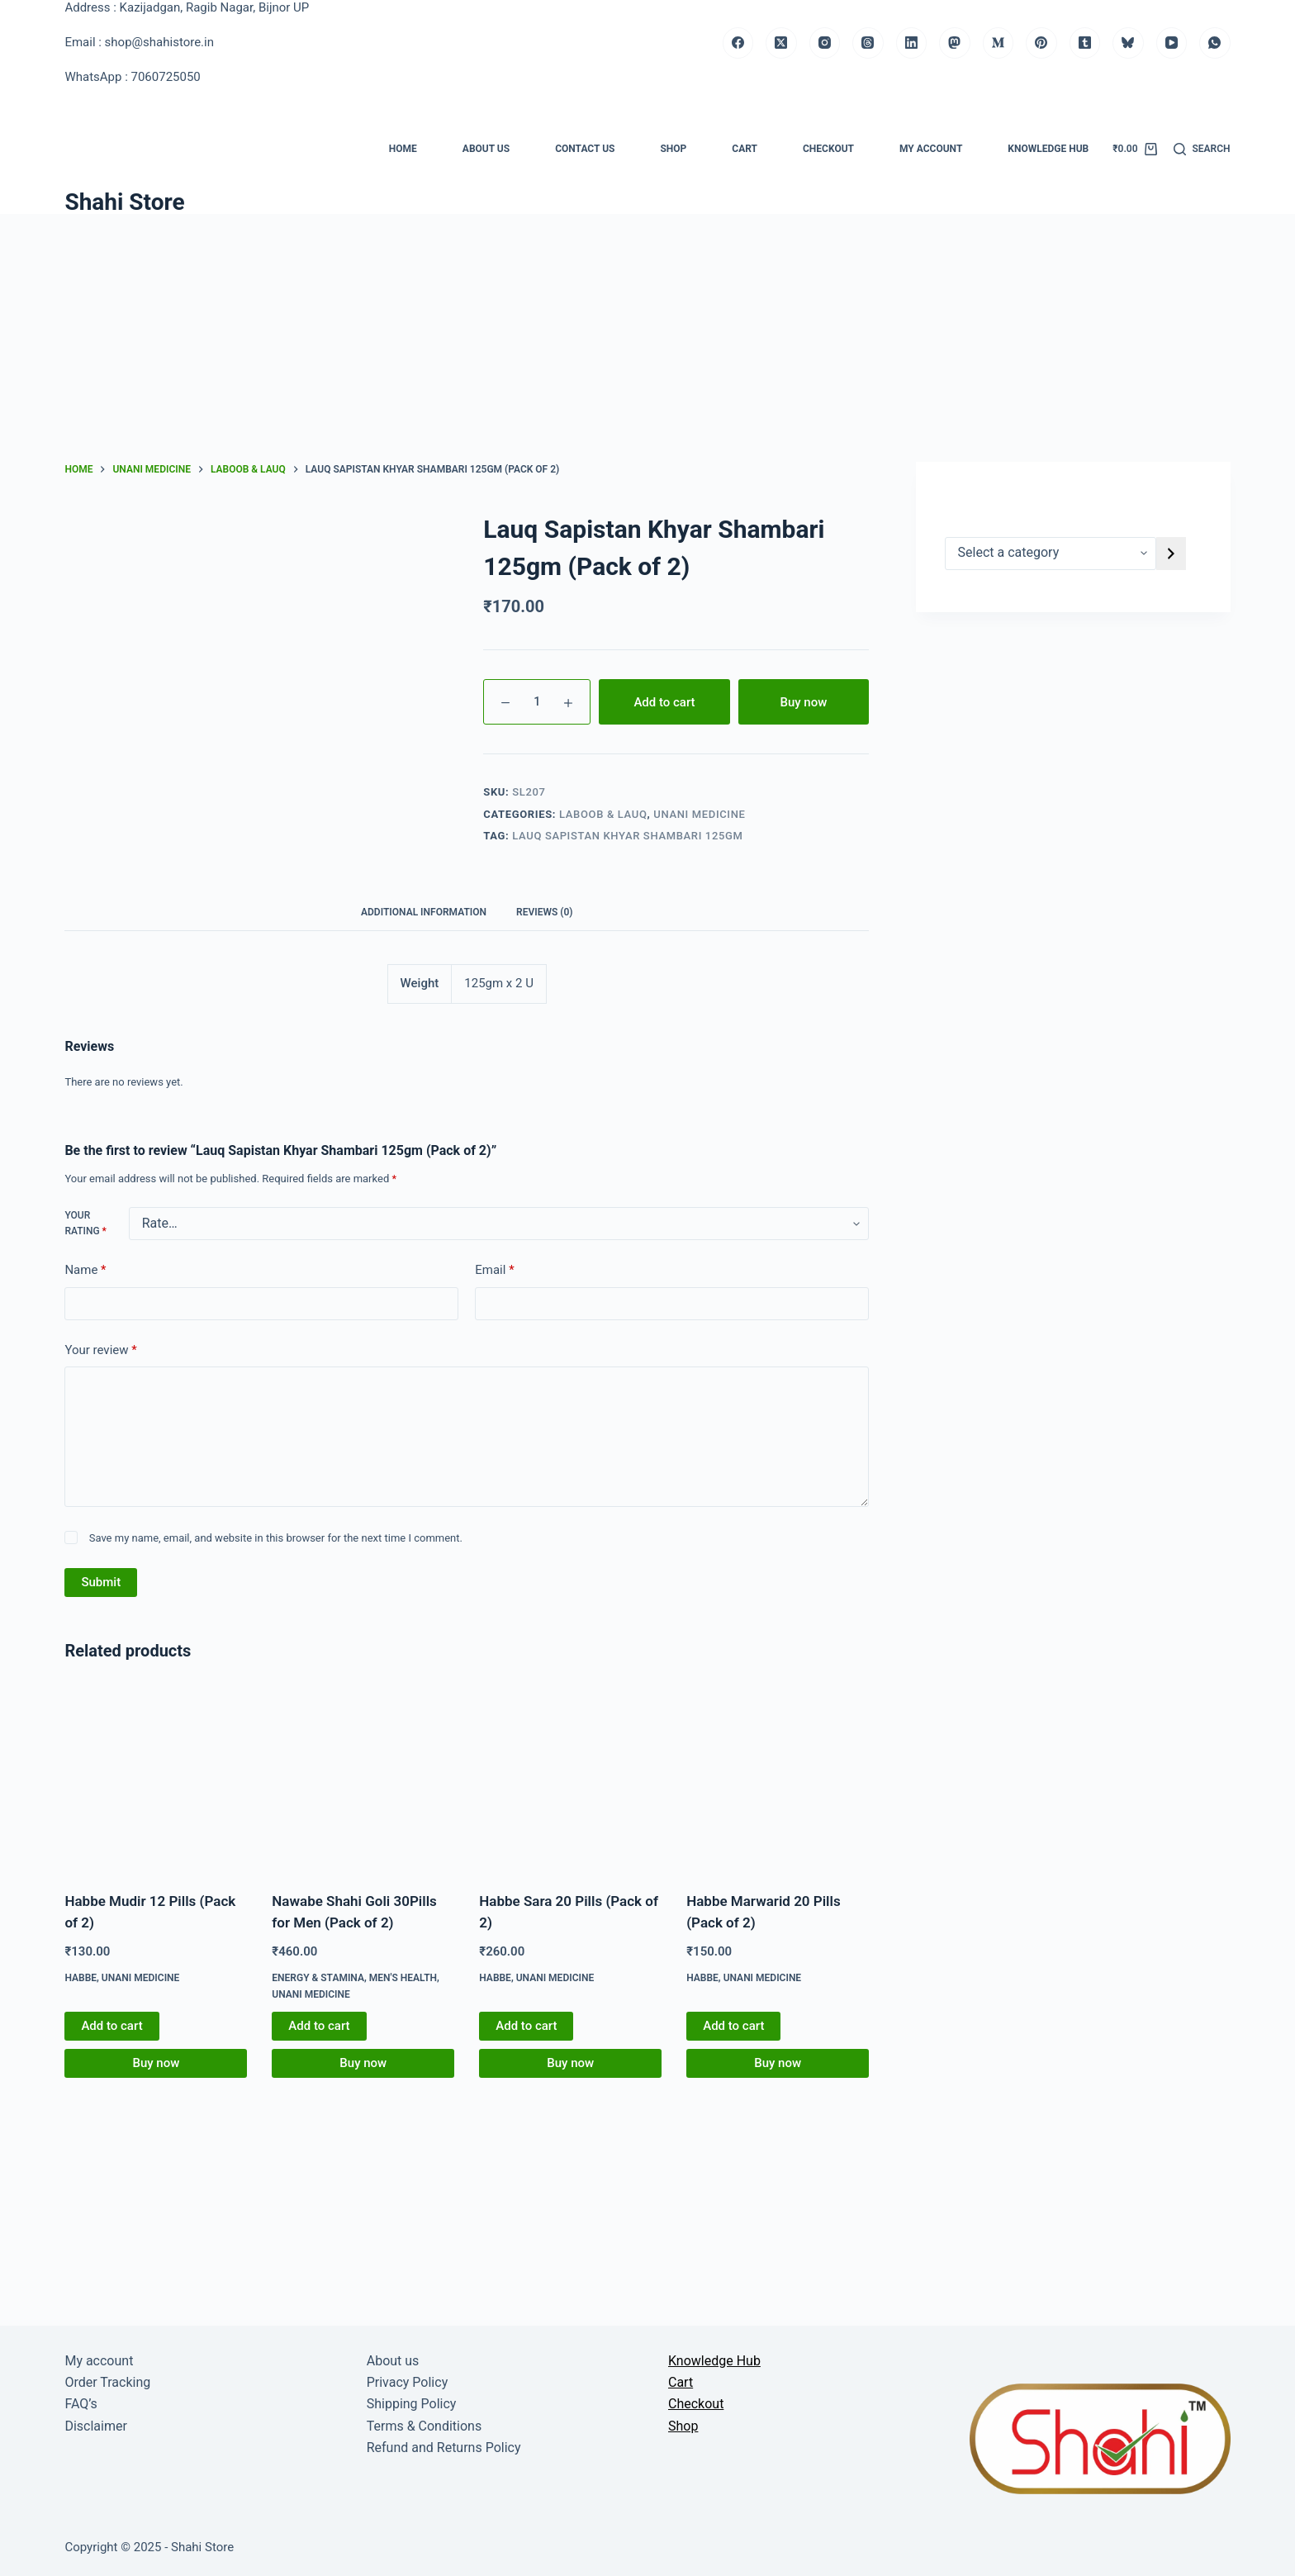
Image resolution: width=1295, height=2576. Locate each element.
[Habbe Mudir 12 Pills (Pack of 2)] (155, 1779)
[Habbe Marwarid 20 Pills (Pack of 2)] (777, 1779)
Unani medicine (699, 814)
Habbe (80, 1978)
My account (930, 148)
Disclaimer (95, 2426)
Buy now (803, 702)
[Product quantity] (537, 702)
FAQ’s (80, 2404)
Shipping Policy (412, 2404)
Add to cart (664, 702)
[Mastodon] (954, 43)
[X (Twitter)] (781, 43)
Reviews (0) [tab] (544, 912)
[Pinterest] (1041, 43)
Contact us (584, 148)
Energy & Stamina (318, 1978)
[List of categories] (1050, 553)
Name (85, 1270)
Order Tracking (107, 2382)
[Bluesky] (1128, 43)
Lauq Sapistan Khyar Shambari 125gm (627, 835)
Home (403, 148)
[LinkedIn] (911, 43)
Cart (744, 148)
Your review (100, 1350)
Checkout (828, 148)
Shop (673, 148)
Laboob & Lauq (603, 814)
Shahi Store (124, 202)
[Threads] (868, 43)
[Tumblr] (1085, 43)
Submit (101, 1582)
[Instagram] (825, 43)
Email (494, 1270)
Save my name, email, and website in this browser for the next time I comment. (275, 1538)
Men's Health (403, 1978)
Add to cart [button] (111, 2025)
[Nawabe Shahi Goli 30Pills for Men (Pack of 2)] (363, 1779)
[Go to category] (1171, 553)
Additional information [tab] (423, 912)
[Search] (1202, 149)
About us (486, 148)
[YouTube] (1172, 43)
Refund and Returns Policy (444, 2447)
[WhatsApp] (1215, 43)
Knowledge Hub (1048, 148)
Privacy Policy (407, 2382)
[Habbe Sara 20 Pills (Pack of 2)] (570, 1779)
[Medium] (998, 43)
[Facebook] (738, 43)
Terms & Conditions (424, 2426)
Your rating (85, 1224)
